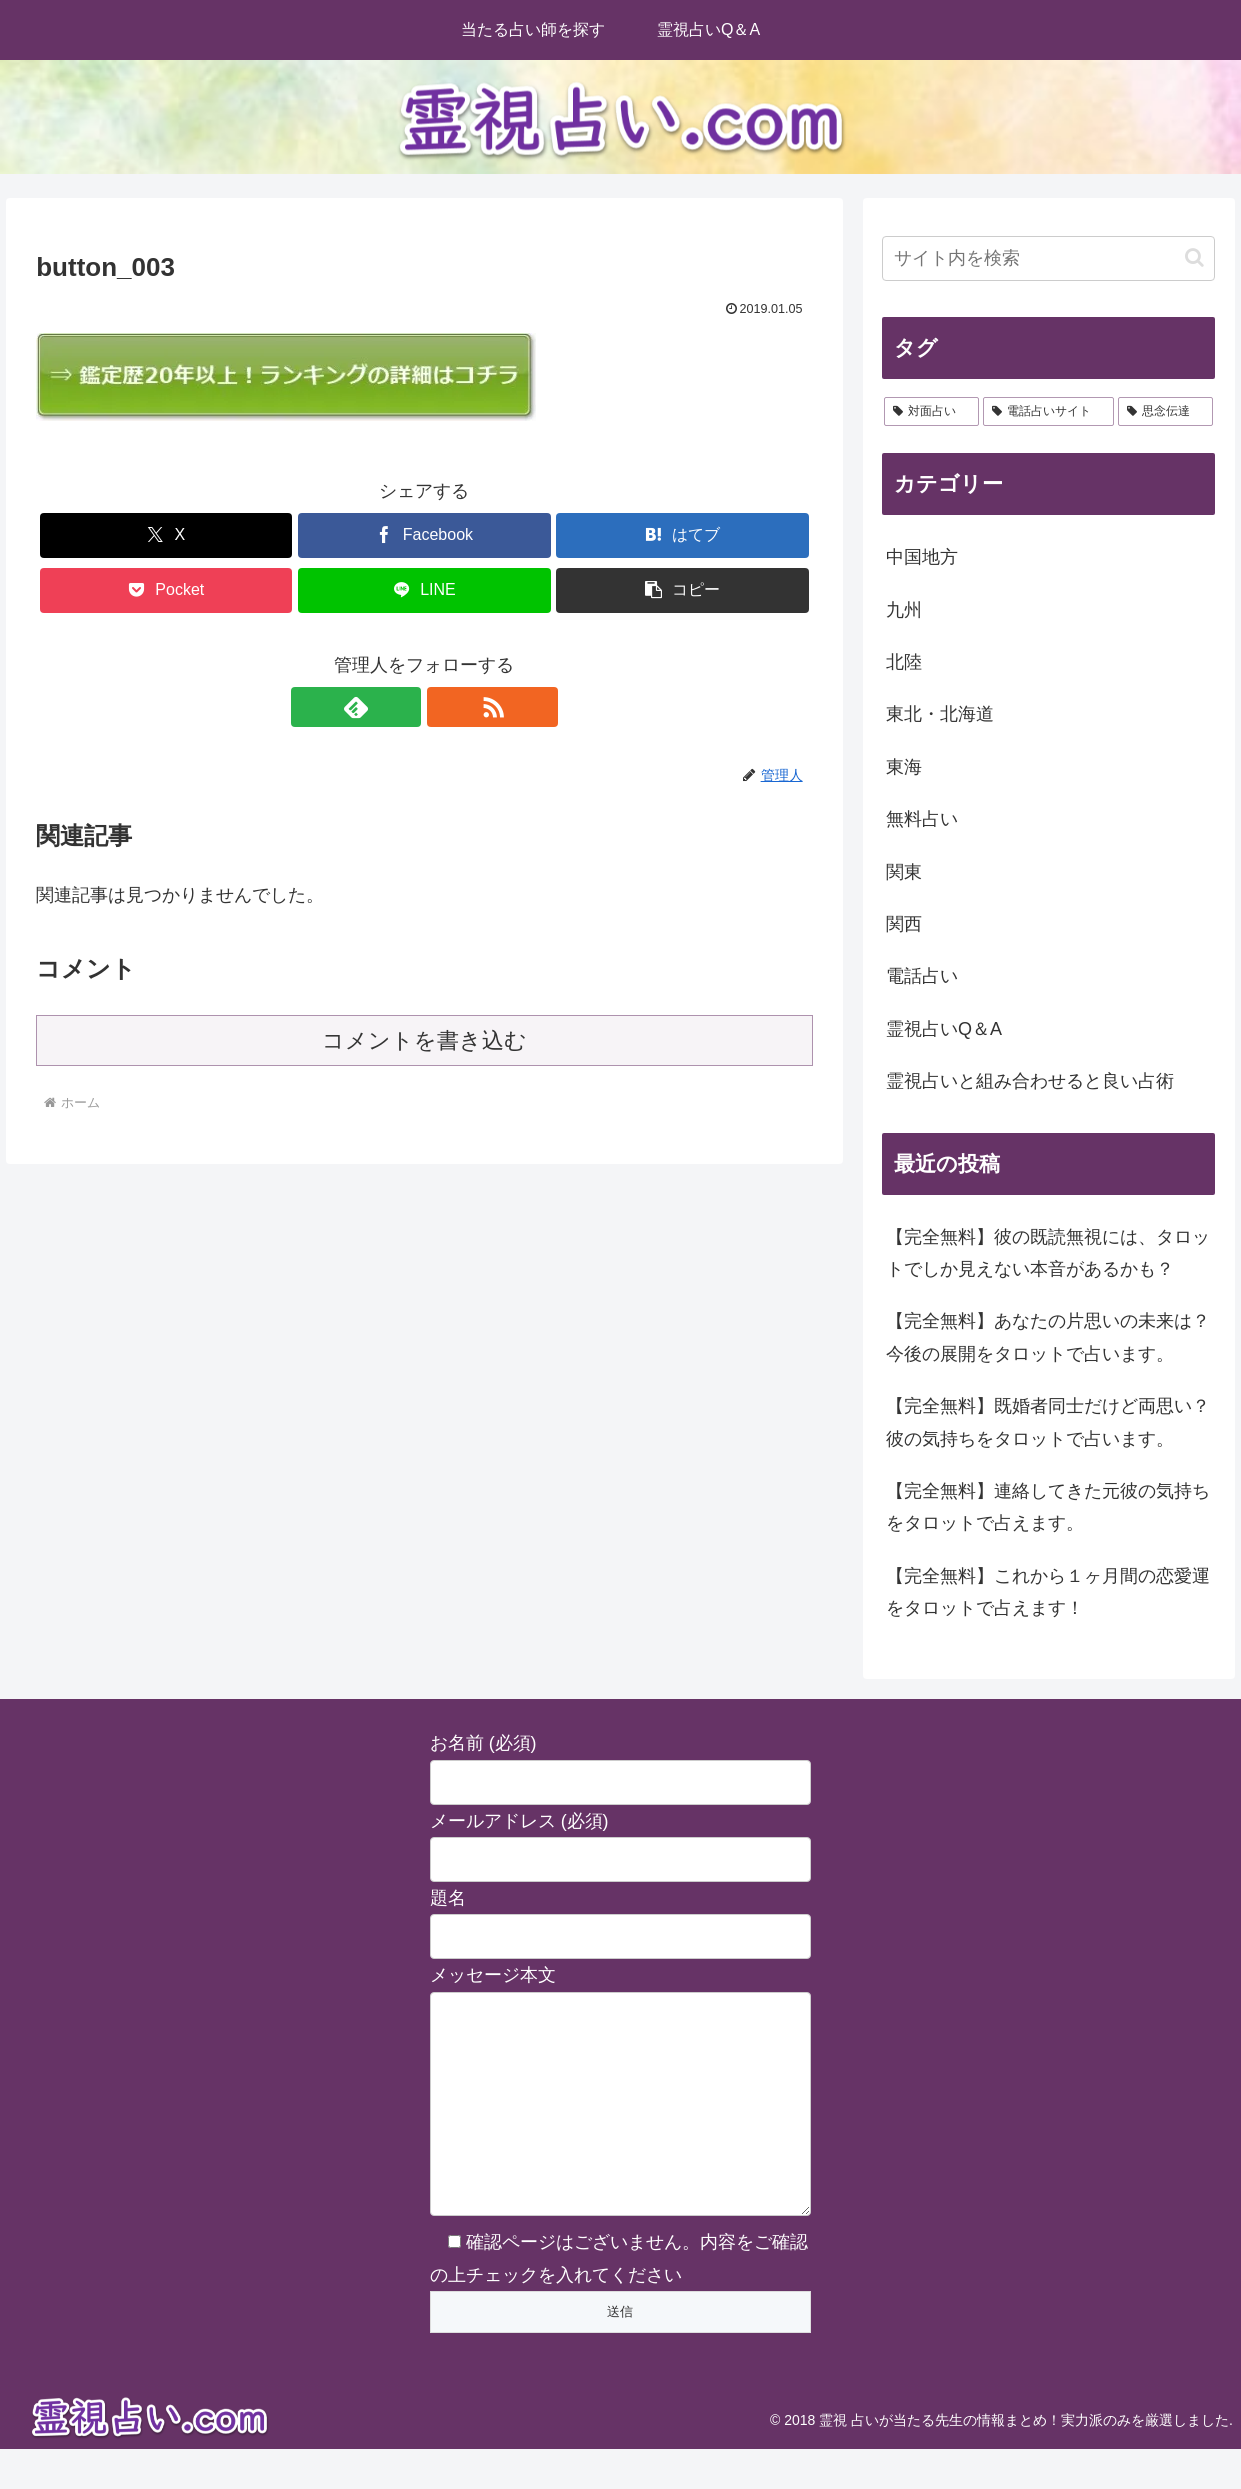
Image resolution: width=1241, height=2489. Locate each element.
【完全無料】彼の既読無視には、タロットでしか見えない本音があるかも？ (1048, 1253)
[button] (682, 590)
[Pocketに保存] (166, 590)
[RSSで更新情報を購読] (447, 707)
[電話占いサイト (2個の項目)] (1048, 412)
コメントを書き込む (424, 1040)
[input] (1048, 258)
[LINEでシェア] (424, 590)
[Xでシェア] (166, 535)
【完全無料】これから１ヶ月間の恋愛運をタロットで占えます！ (1048, 1592)
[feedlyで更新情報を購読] (401, 707)
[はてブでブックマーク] (682, 535)
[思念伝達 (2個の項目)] (1165, 412)
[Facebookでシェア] (424, 535)
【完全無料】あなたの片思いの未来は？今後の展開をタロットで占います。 (1048, 1337)
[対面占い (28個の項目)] (931, 412)
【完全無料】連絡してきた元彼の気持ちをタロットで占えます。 (1048, 1507)
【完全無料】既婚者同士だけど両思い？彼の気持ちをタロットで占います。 (1048, 1422)
